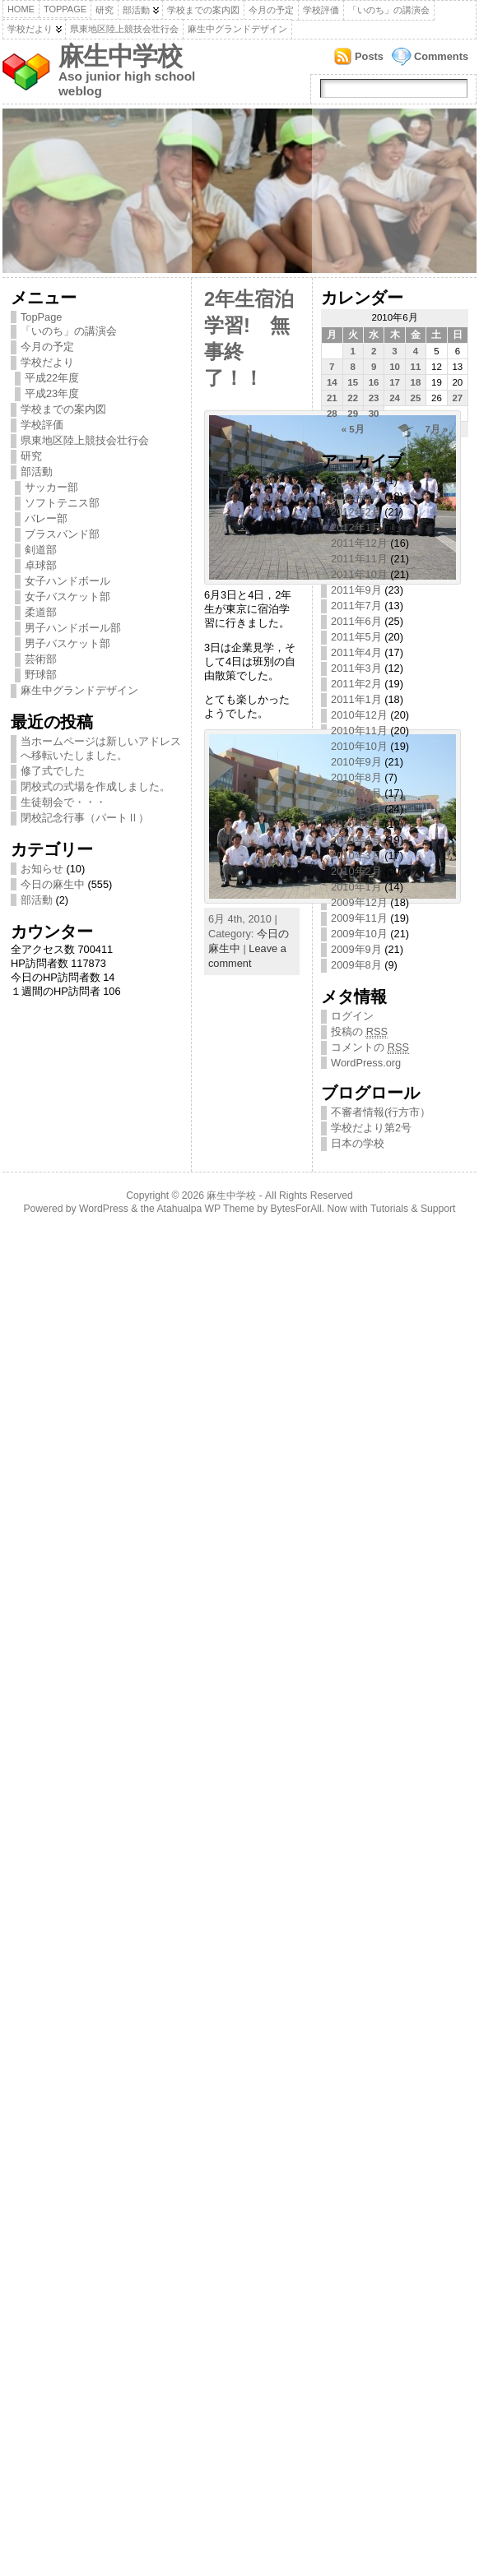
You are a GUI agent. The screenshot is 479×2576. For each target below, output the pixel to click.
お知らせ (42, 869)
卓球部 (41, 565)
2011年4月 (356, 652)
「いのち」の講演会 (389, 10)
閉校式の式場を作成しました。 (95, 786)
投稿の (359, 1031)
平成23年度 (52, 393)
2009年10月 (359, 933)
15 (352, 382)
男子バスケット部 (67, 643)
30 (374, 414)
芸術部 (41, 659)
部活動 (136, 10)
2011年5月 (356, 637)
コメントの (370, 1047)
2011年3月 (356, 668)
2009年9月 (356, 949)
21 (332, 398)
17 (394, 382)
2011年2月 (356, 684)
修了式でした (53, 771)
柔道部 (41, 612)
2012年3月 (356, 496)
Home (21, 9)
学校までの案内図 (203, 10)
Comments (441, 56)
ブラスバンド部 (62, 534)
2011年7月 (356, 605)
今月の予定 (271, 10)
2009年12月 (359, 902)
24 (394, 398)
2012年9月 (356, 480)
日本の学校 (357, 1143)
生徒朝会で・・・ (63, 802)
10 (394, 367)
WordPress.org (366, 1063)
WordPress (103, 1208)
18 (416, 382)
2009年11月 (359, 918)
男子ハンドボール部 (73, 628)
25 (416, 398)
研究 (104, 10)
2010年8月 (356, 777)
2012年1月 (356, 527)
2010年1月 (356, 887)
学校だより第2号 (371, 1128)
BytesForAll (296, 1208)
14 (332, 382)
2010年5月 (356, 824)
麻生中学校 (120, 56)
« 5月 (353, 429)
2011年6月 (356, 621)
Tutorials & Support (413, 1208)
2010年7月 (356, 793)
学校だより (30, 29)
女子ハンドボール (67, 581)
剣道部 (41, 549)
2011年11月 (359, 559)
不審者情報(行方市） (380, 1112)
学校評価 (321, 10)
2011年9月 (356, 590)
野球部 (41, 674)
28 (332, 414)
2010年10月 (359, 746)
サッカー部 (51, 487)
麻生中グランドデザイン (237, 29)
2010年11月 (359, 730)
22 (352, 398)
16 (374, 382)
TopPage (65, 9)
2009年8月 (356, 965)
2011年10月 (359, 574)
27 (457, 398)
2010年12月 (359, 715)
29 (352, 414)
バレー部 (46, 518)
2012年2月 (356, 512)
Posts (369, 56)
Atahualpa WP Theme (204, 1208)
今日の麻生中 (53, 884)
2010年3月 (356, 855)
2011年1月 (356, 699)
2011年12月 (359, 543)
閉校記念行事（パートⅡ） (85, 818)
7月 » (436, 429)
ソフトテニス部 (62, 503)
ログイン (352, 1016)
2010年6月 (356, 808)
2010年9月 (356, 762)
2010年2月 (356, 871)
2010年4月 (356, 840)
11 (416, 367)
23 (374, 398)
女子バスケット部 (67, 596)
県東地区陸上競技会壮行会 (124, 29)
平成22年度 (52, 378)
